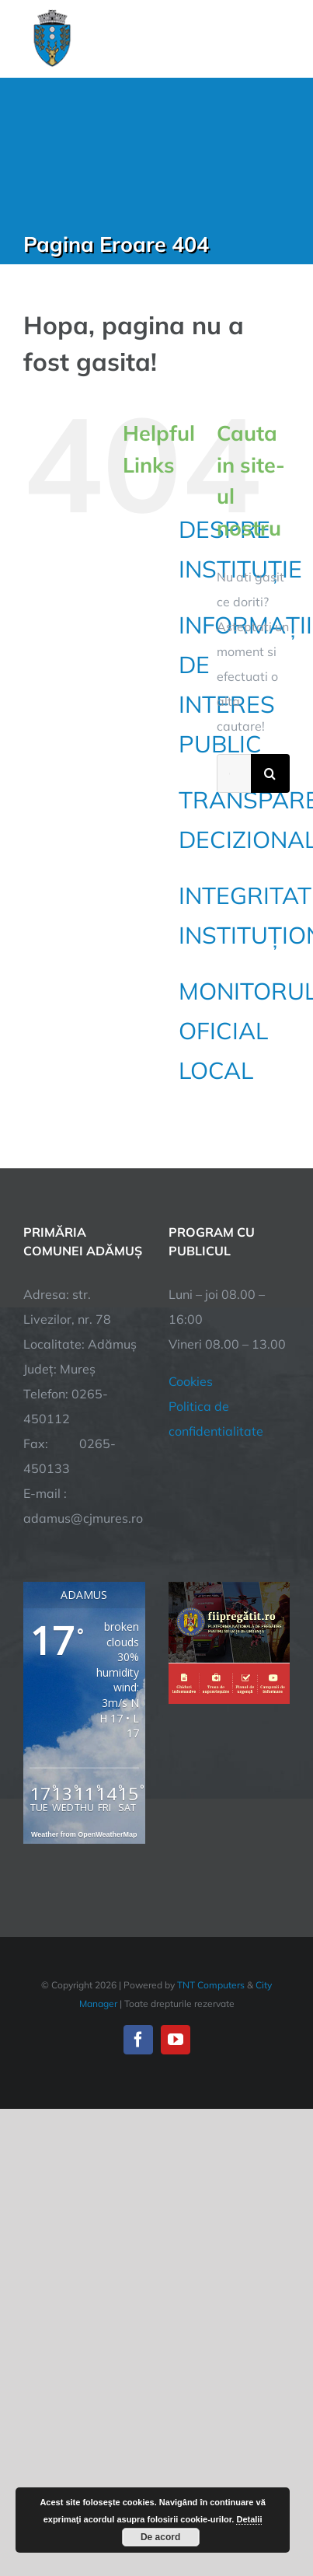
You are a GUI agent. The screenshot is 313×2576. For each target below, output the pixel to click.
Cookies (191, 1381)
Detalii (249, 2519)
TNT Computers (211, 1985)
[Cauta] (270, 773)
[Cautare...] (234, 773)
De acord (160, 2537)
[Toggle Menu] (281, 38)
